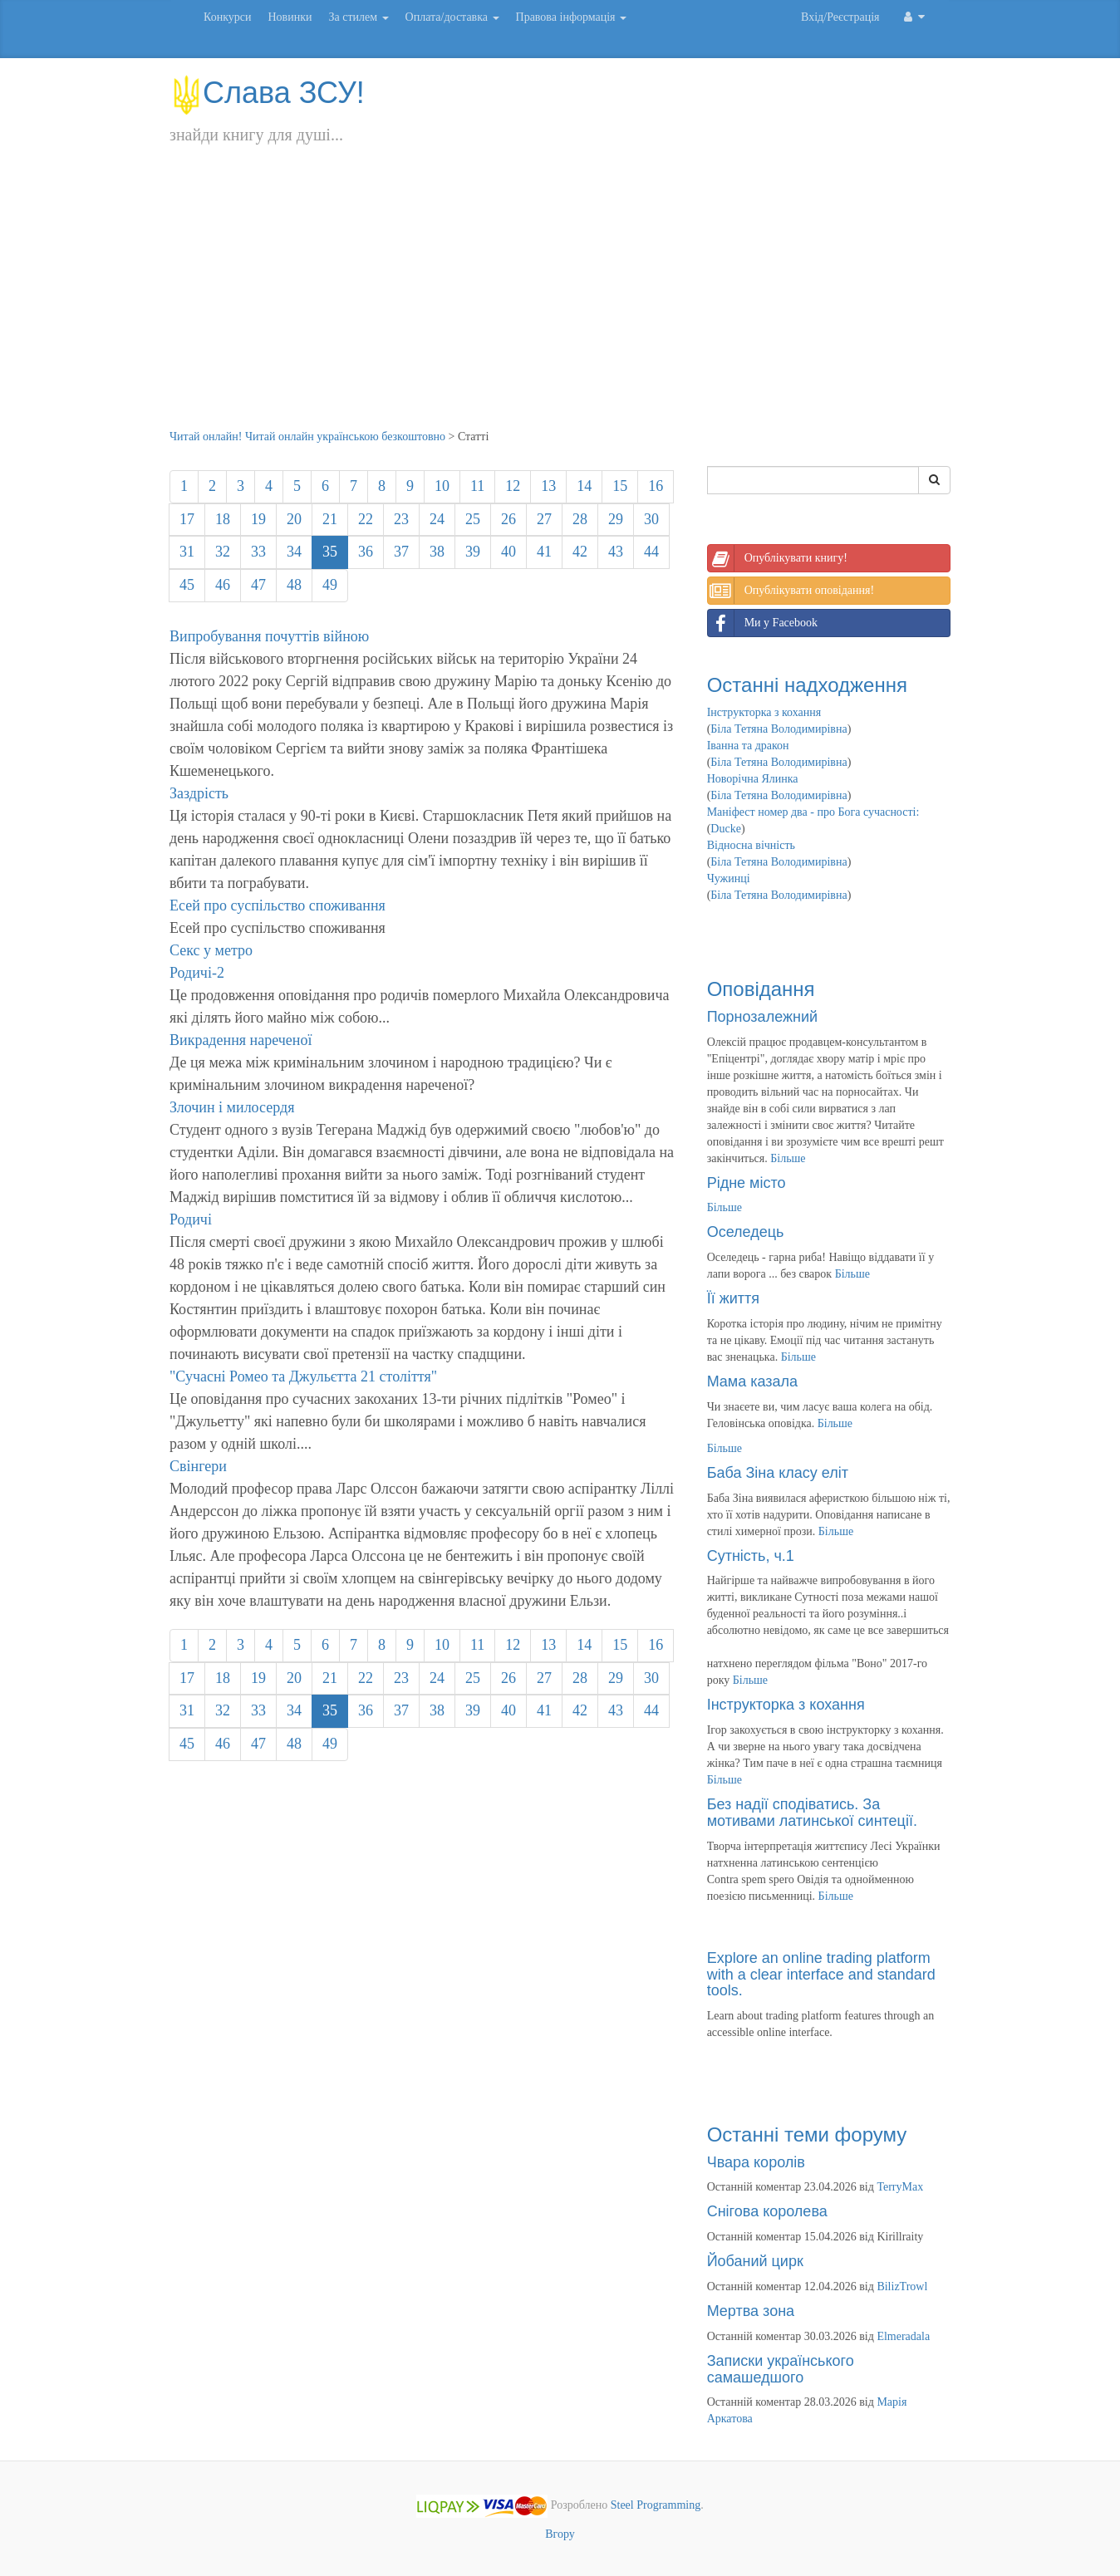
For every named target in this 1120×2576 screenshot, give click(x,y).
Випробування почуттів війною (269, 636)
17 (186, 519)
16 (655, 486)
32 (222, 551)
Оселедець (745, 1232)
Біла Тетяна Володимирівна (778, 729)
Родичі (190, 1219)
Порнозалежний (762, 1016)
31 (186, 551)
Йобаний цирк (755, 2261)
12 (512, 486)
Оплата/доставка (452, 17)
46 (222, 585)
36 (365, 551)
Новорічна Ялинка (752, 779)
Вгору (560, 2534)
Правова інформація (571, 17)
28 (579, 519)
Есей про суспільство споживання (277, 905)
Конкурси (227, 17)
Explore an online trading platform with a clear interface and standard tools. (821, 1974)
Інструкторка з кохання (764, 712)
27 (544, 519)
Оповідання (761, 989)
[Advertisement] (560, 304)
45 (186, 585)
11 (477, 486)
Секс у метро (211, 950)
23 (401, 519)
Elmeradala (903, 2336)
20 (294, 519)
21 (329, 519)
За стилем (358, 17)
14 (584, 486)
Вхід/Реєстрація (840, 17)
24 (437, 519)
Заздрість (198, 793)
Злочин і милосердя (231, 1107)
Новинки (290, 17)
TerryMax (900, 2187)
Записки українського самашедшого (780, 2369)
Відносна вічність (751, 845)
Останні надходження (807, 685)
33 (258, 551)
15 (619, 486)
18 (222, 519)
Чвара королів (756, 2162)
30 (651, 519)
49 (329, 585)
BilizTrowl (902, 2286)
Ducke (725, 828)
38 (437, 551)
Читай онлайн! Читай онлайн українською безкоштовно (307, 436)
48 (294, 585)
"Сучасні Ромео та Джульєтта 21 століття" (303, 1376)
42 (579, 551)
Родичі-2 (196, 972)
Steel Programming (656, 2506)
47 (258, 585)
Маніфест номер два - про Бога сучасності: (813, 812)
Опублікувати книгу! (777, 558)
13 (548, 486)
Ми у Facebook (763, 623)
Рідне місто (746, 1183)
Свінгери (198, 1466)
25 (472, 519)
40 (508, 551)
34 (294, 551)
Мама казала (752, 1381)
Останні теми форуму (807, 2134)
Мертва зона (750, 2311)
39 (472, 551)
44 (651, 551)
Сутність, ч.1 (750, 1556)
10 (442, 486)
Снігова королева (767, 2211)
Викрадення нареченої (240, 1040)
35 (329, 551)
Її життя (733, 1298)
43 (615, 551)
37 (401, 551)
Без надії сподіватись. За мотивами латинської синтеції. (812, 1812)
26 (508, 519)
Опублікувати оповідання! (791, 590)
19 (258, 519)
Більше (787, 1158)
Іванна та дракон (748, 745)
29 (615, 519)
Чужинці (728, 878)
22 (365, 519)
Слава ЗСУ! (267, 93)
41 (544, 551)
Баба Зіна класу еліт (777, 1473)
